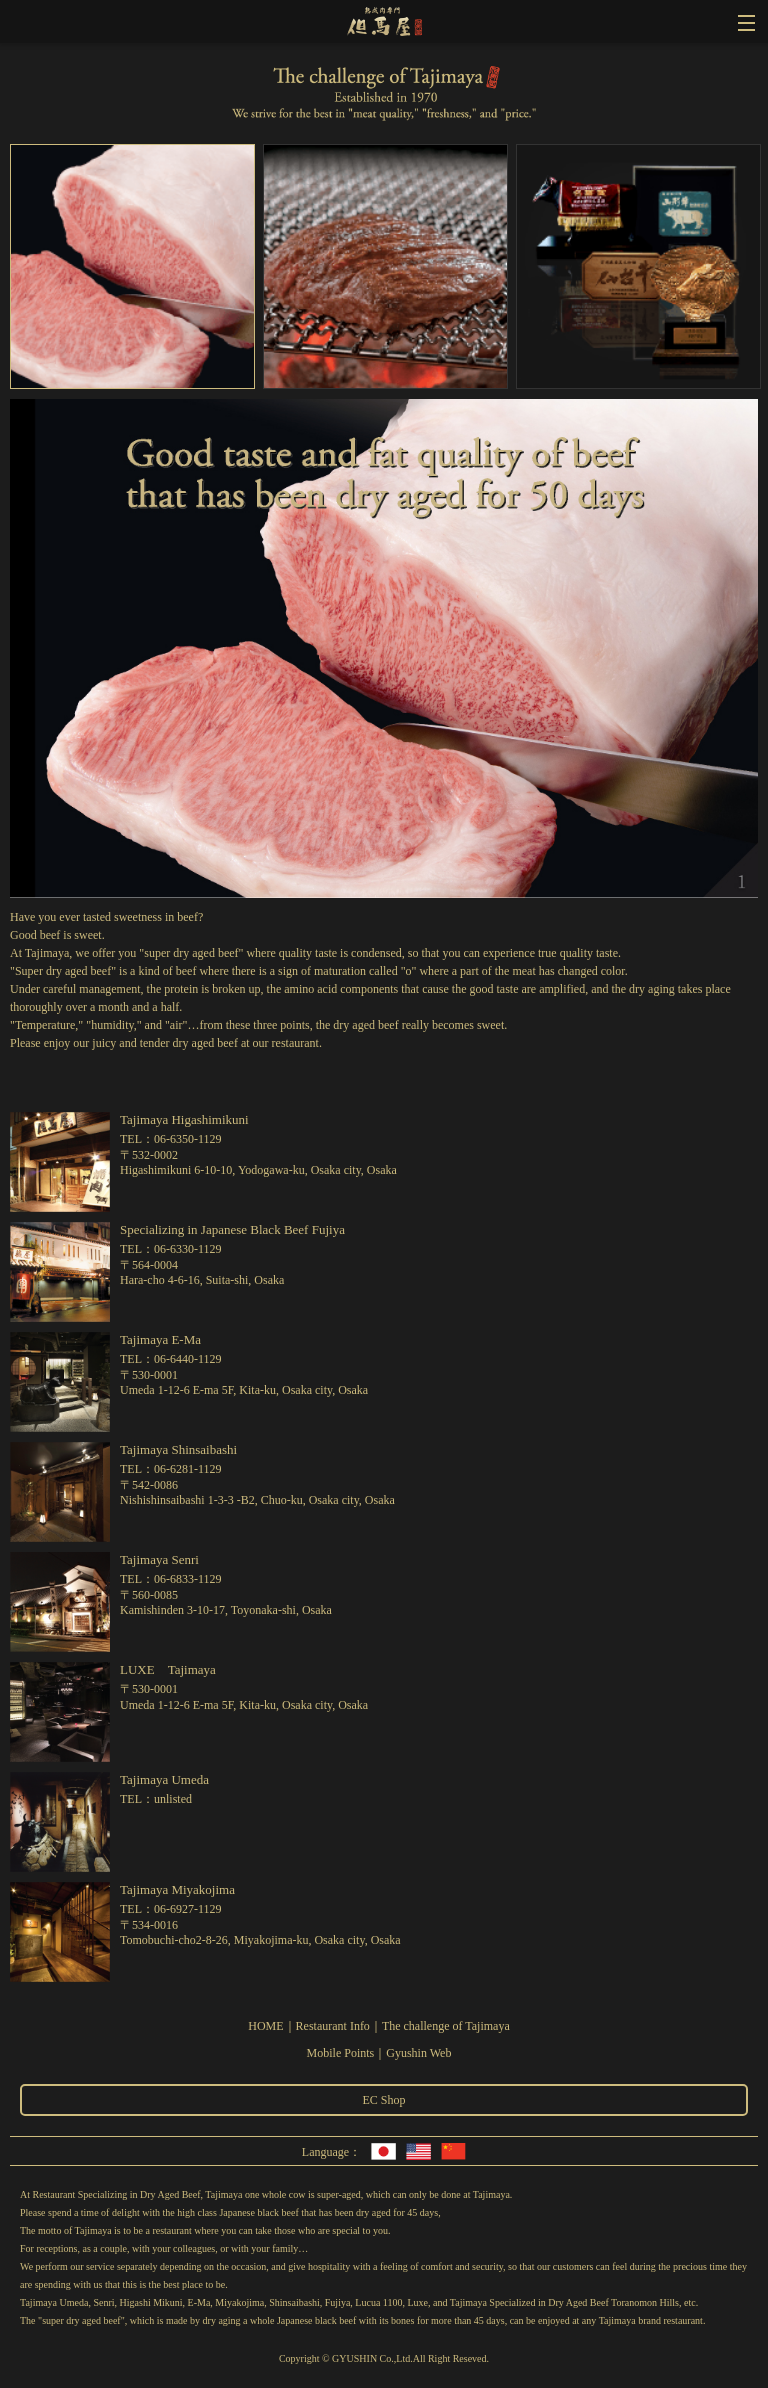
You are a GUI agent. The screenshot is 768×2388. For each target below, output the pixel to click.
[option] (131, 271)
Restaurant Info (333, 2026)
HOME (265, 2026)
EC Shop (383, 2100)
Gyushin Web (418, 2053)
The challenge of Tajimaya (446, 2026)
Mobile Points (341, 2053)
